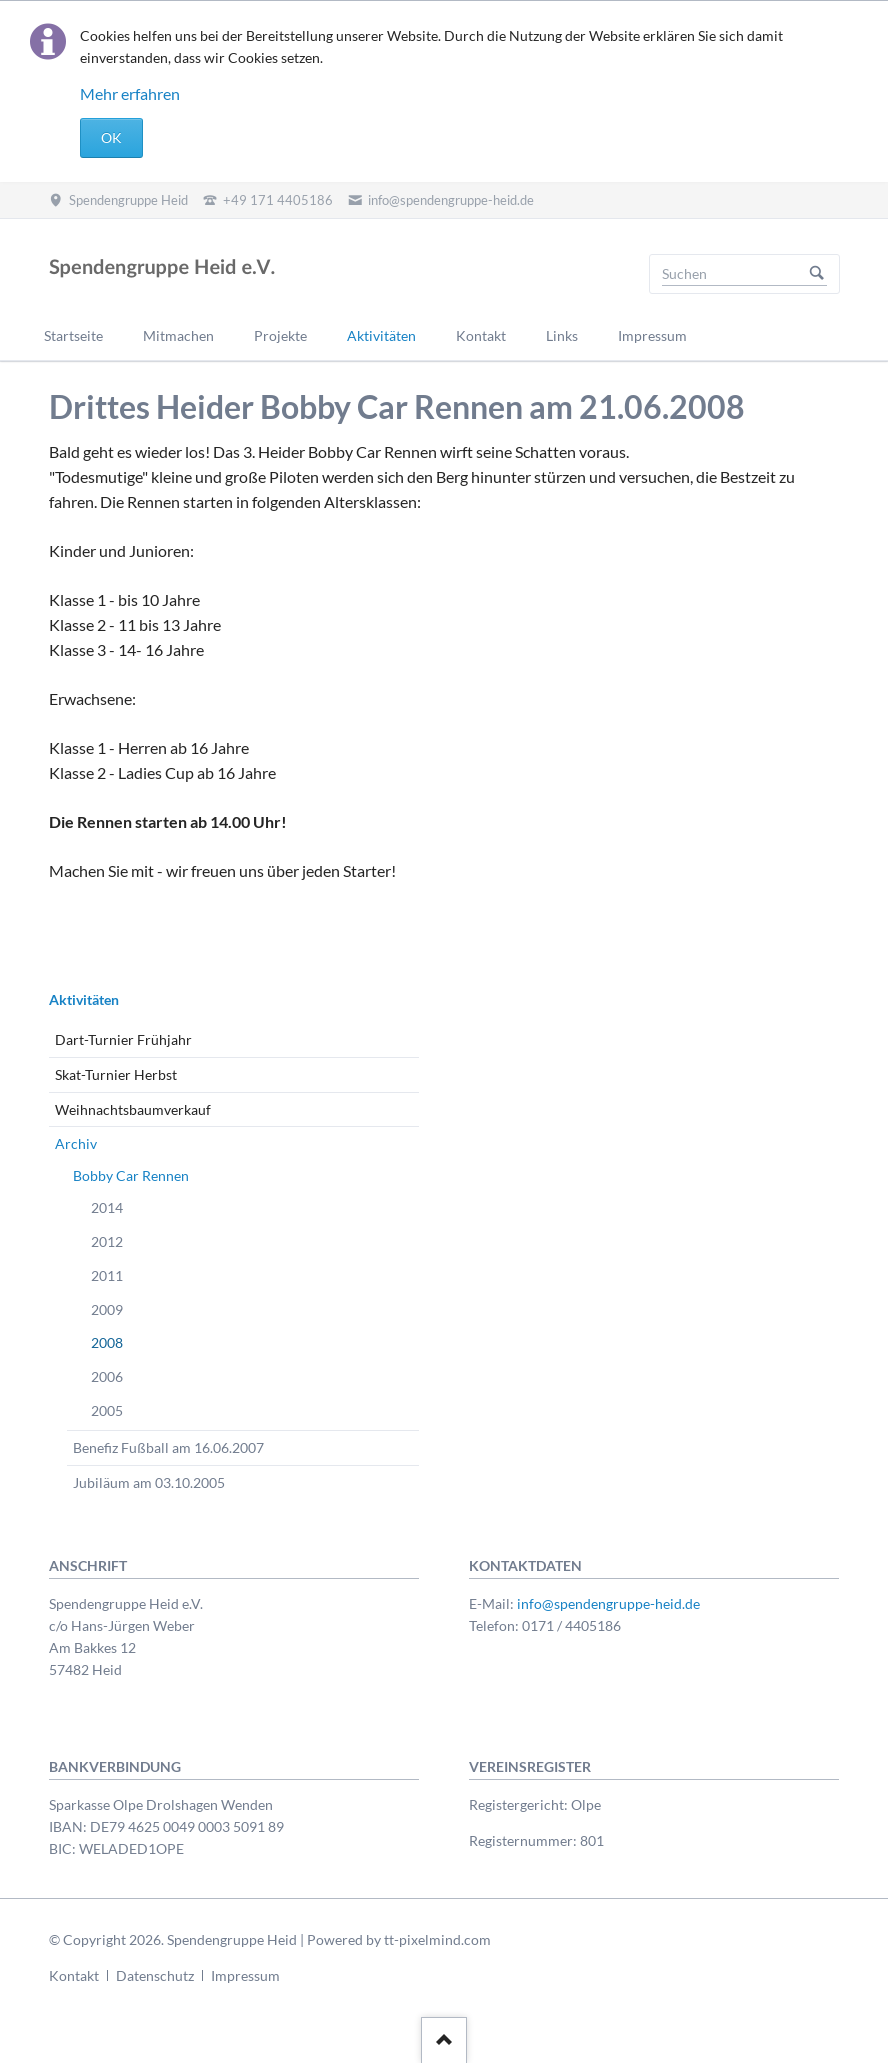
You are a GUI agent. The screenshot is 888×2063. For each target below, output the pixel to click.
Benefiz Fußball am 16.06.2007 (168, 1447)
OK (111, 137)
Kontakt (74, 1975)
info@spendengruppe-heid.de (608, 1603)
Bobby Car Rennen (131, 1175)
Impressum (245, 1975)
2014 (107, 1207)
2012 (107, 1241)
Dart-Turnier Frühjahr (123, 1039)
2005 (107, 1410)
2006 (107, 1376)
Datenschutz (155, 1975)
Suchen (817, 274)
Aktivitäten (84, 999)
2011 (107, 1275)
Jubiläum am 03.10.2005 (149, 1482)
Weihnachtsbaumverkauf (133, 1109)
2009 (107, 1309)
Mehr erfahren (130, 93)
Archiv (76, 1143)
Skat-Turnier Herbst (116, 1074)
